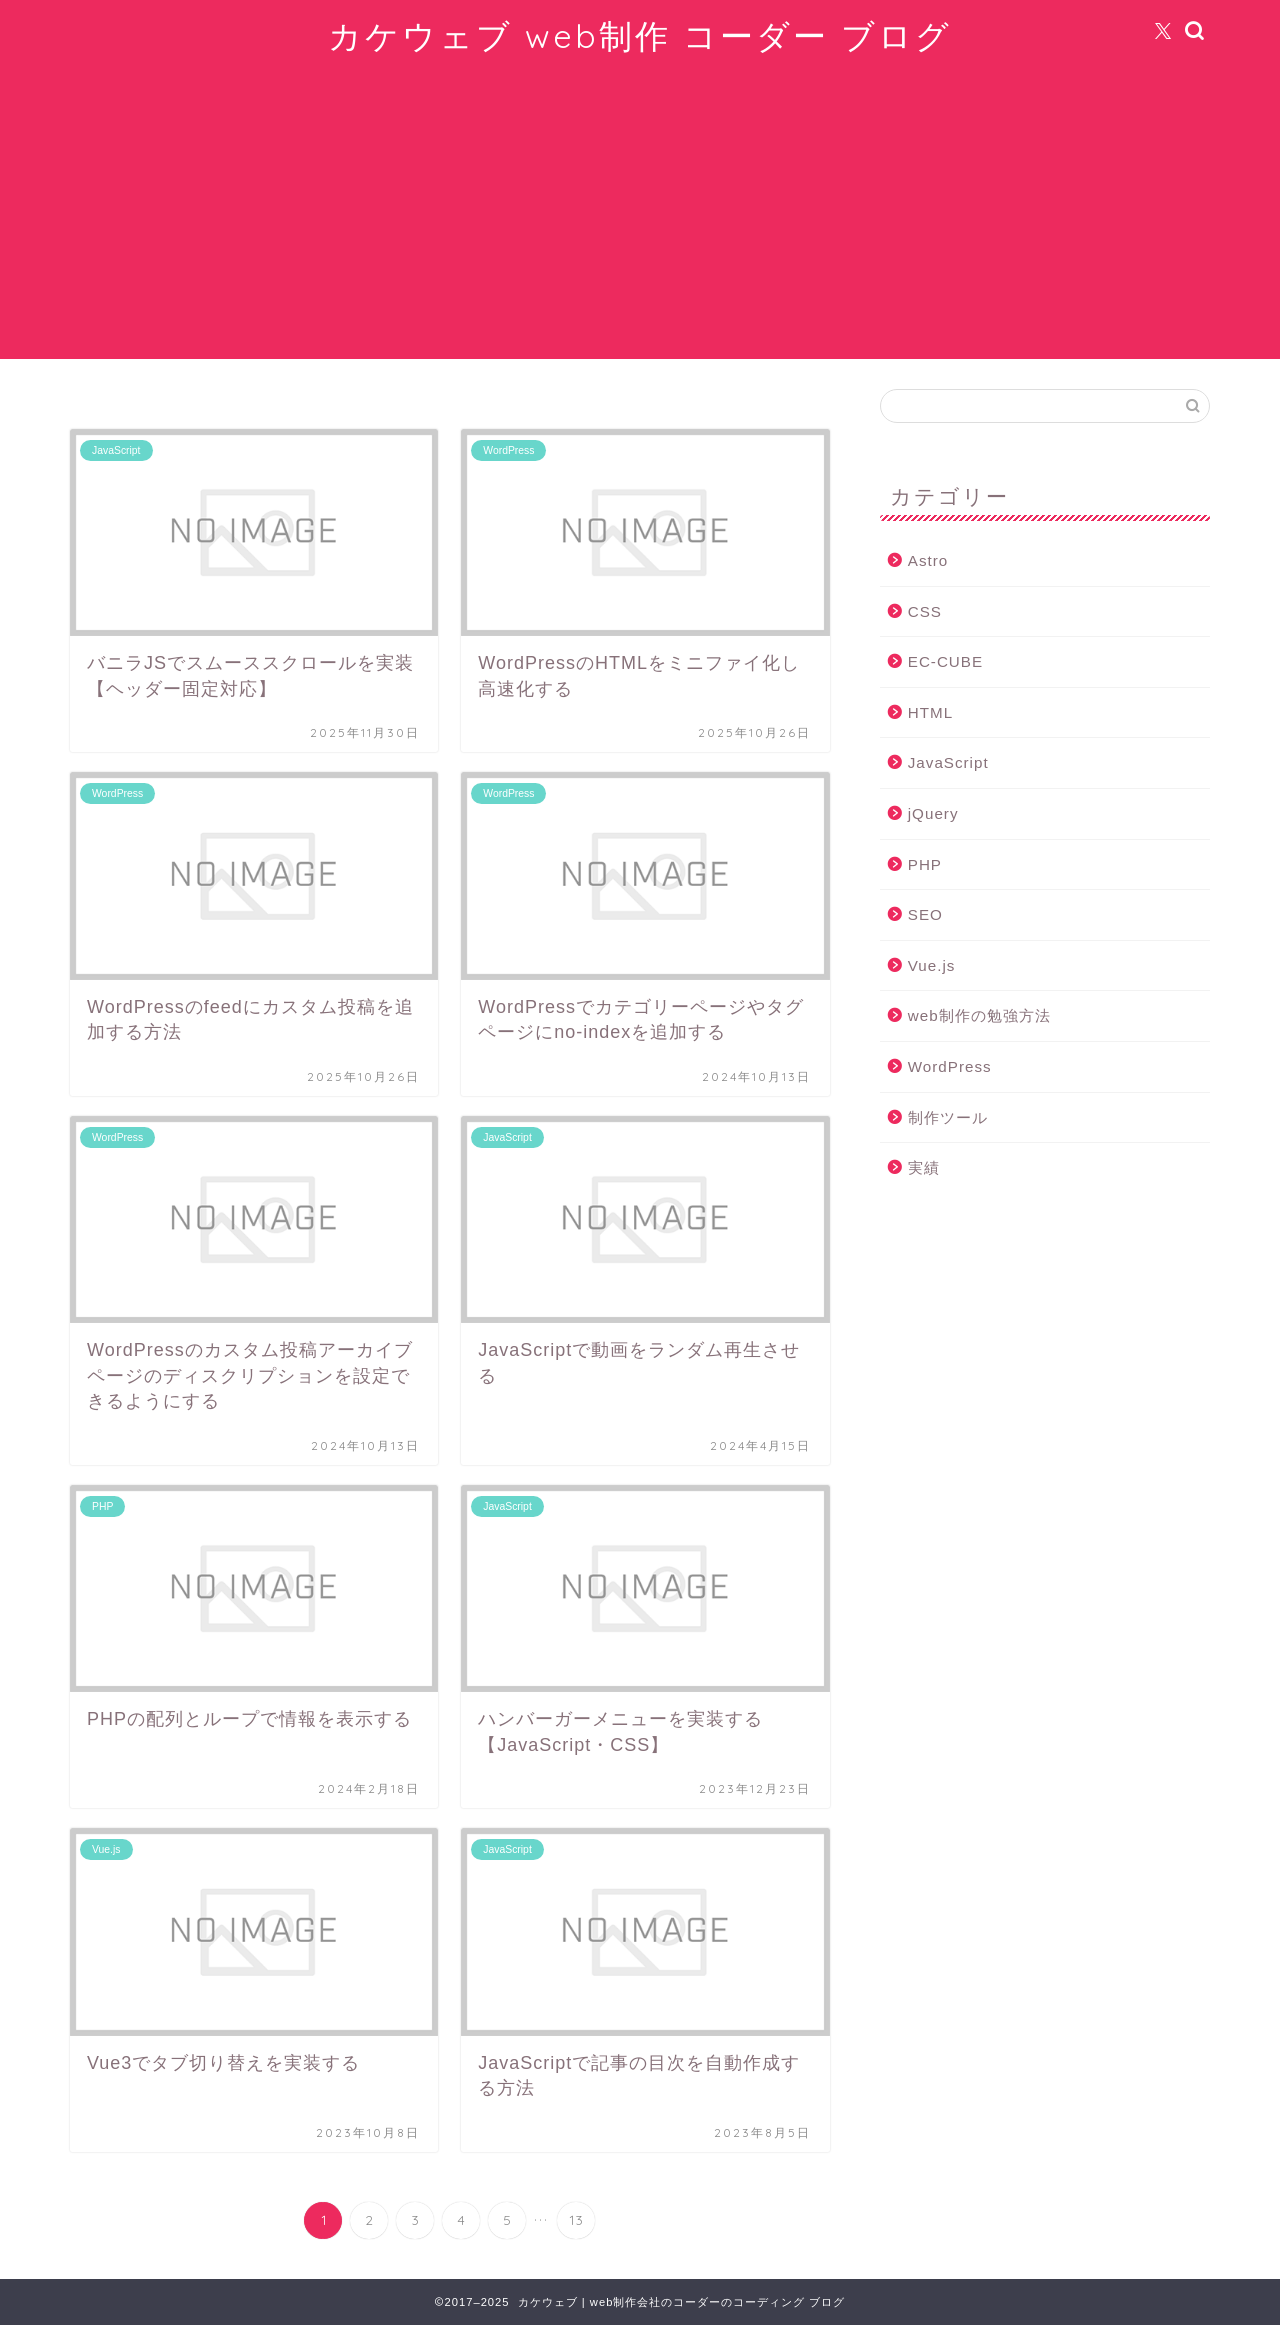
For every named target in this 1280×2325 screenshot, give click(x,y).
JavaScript (948, 762)
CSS (925, 611)
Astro (928, 560)
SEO (925, 914)
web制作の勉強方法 (979, 1015)
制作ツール (948, 1117)
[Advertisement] (640, 219)
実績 (924, 1167)
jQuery (933, 813)
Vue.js (932, 965)
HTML (930, 712)
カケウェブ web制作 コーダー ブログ (640, 35)
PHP (925, 864)
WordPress (950, 1066)
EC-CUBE (945, 661)
